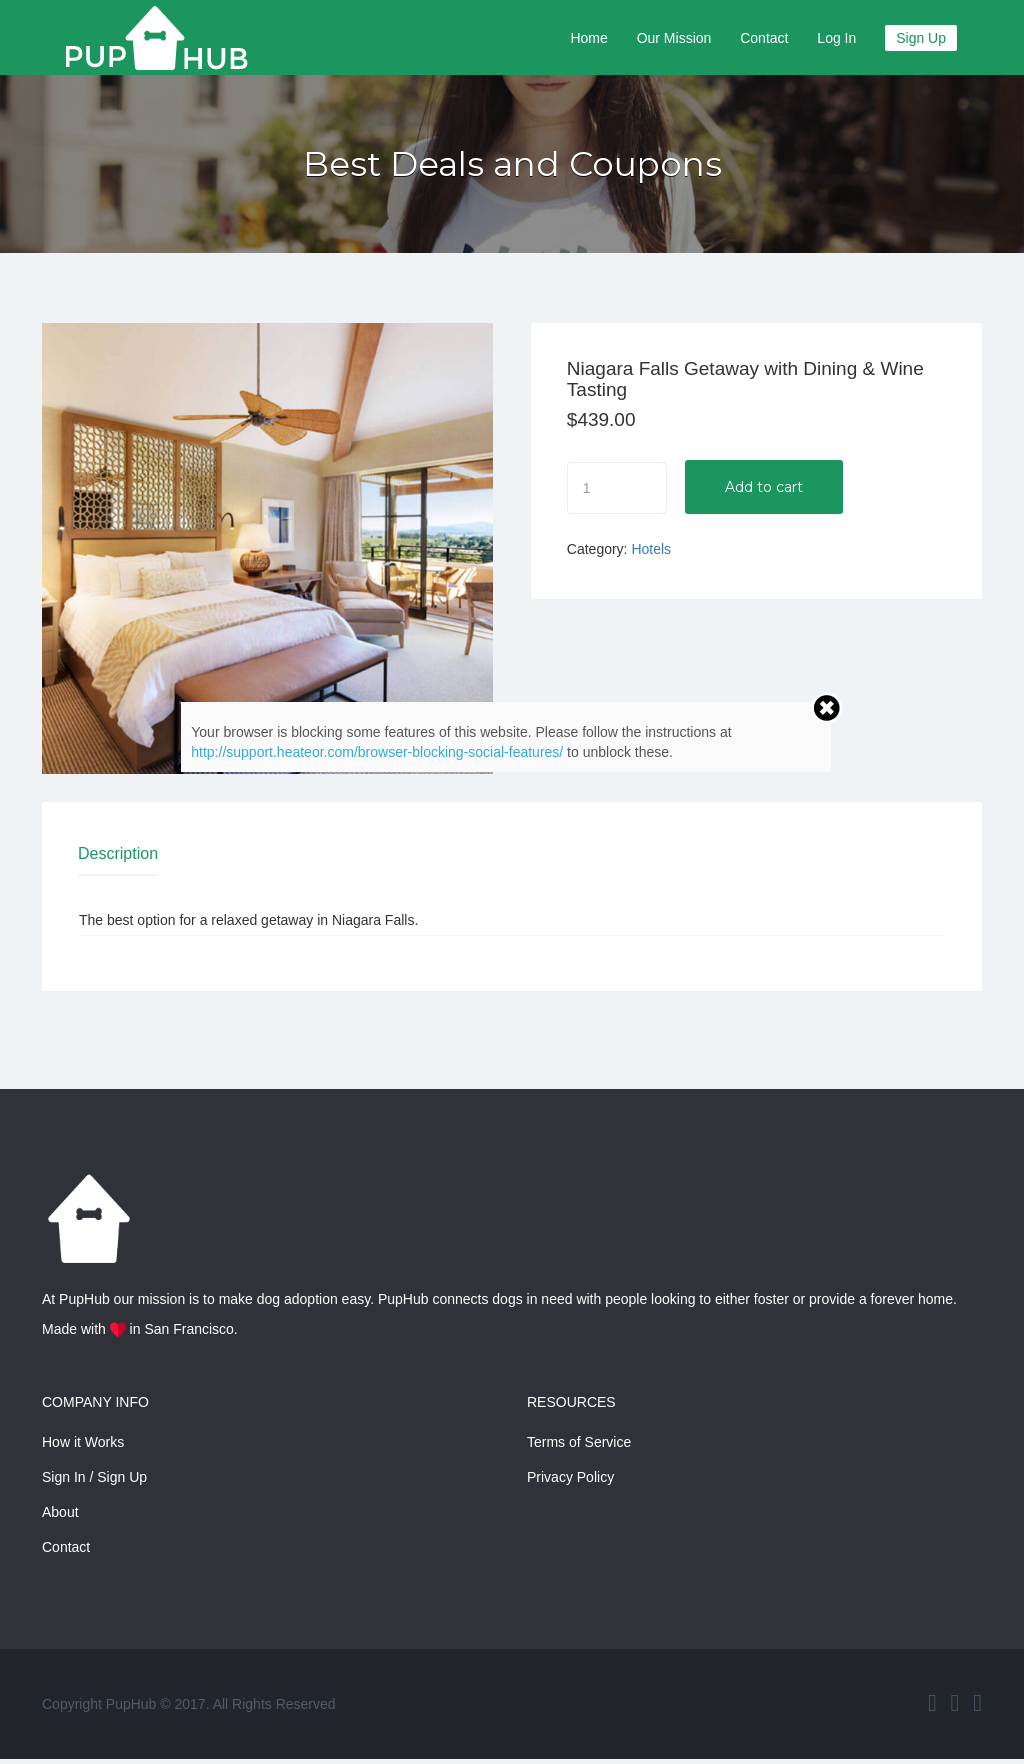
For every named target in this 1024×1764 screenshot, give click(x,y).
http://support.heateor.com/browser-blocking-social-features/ (377, 752)
